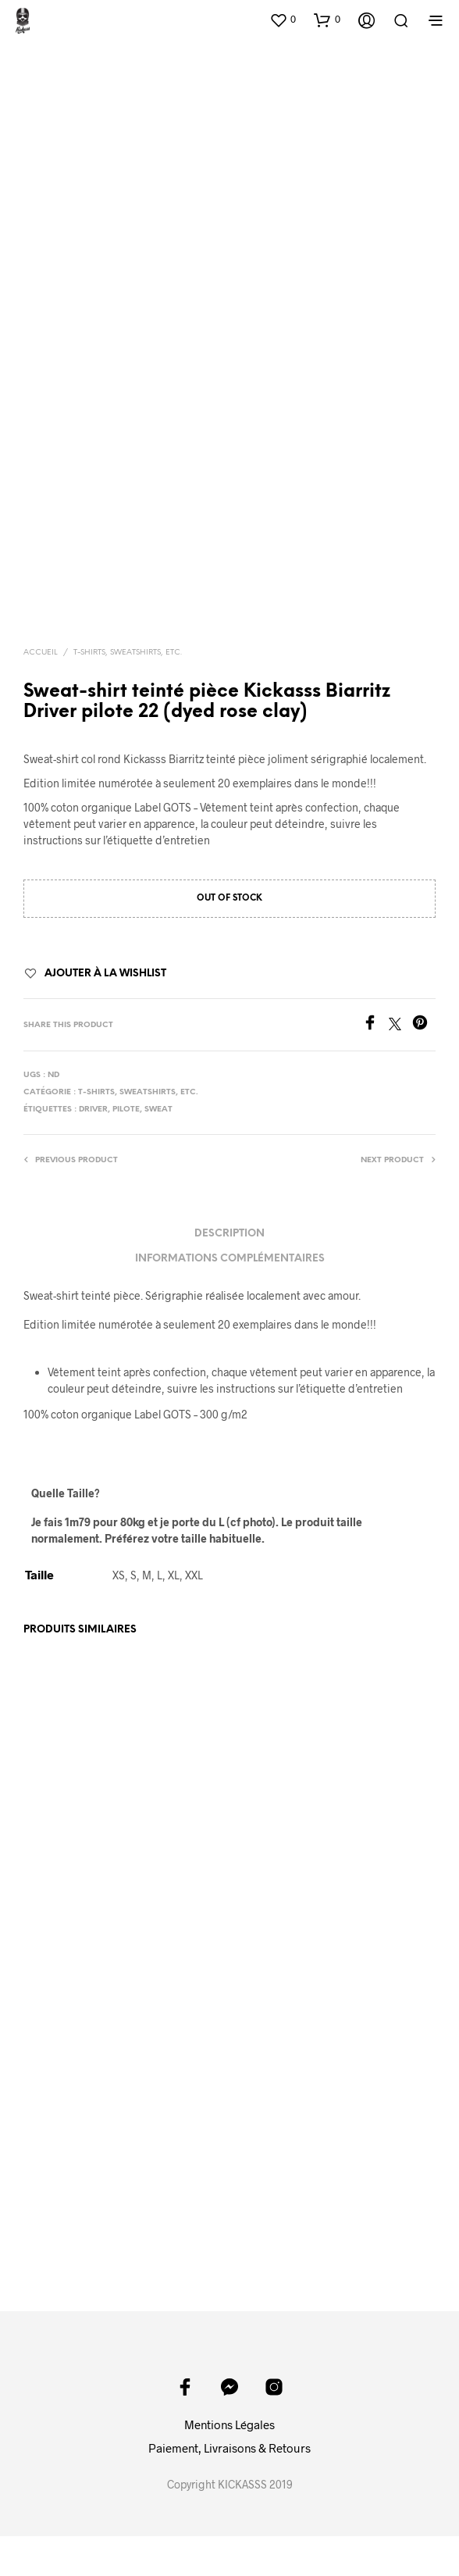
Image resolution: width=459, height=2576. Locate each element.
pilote (126, 1109)
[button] (282, 19)
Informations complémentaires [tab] (230, 1259)
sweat (158, 1109)
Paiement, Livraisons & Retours (229, 2448)
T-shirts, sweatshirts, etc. (127, 652)
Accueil (40, 652)
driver (93, 1109)
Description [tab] (229, 1234)
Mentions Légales (229, 2424)
